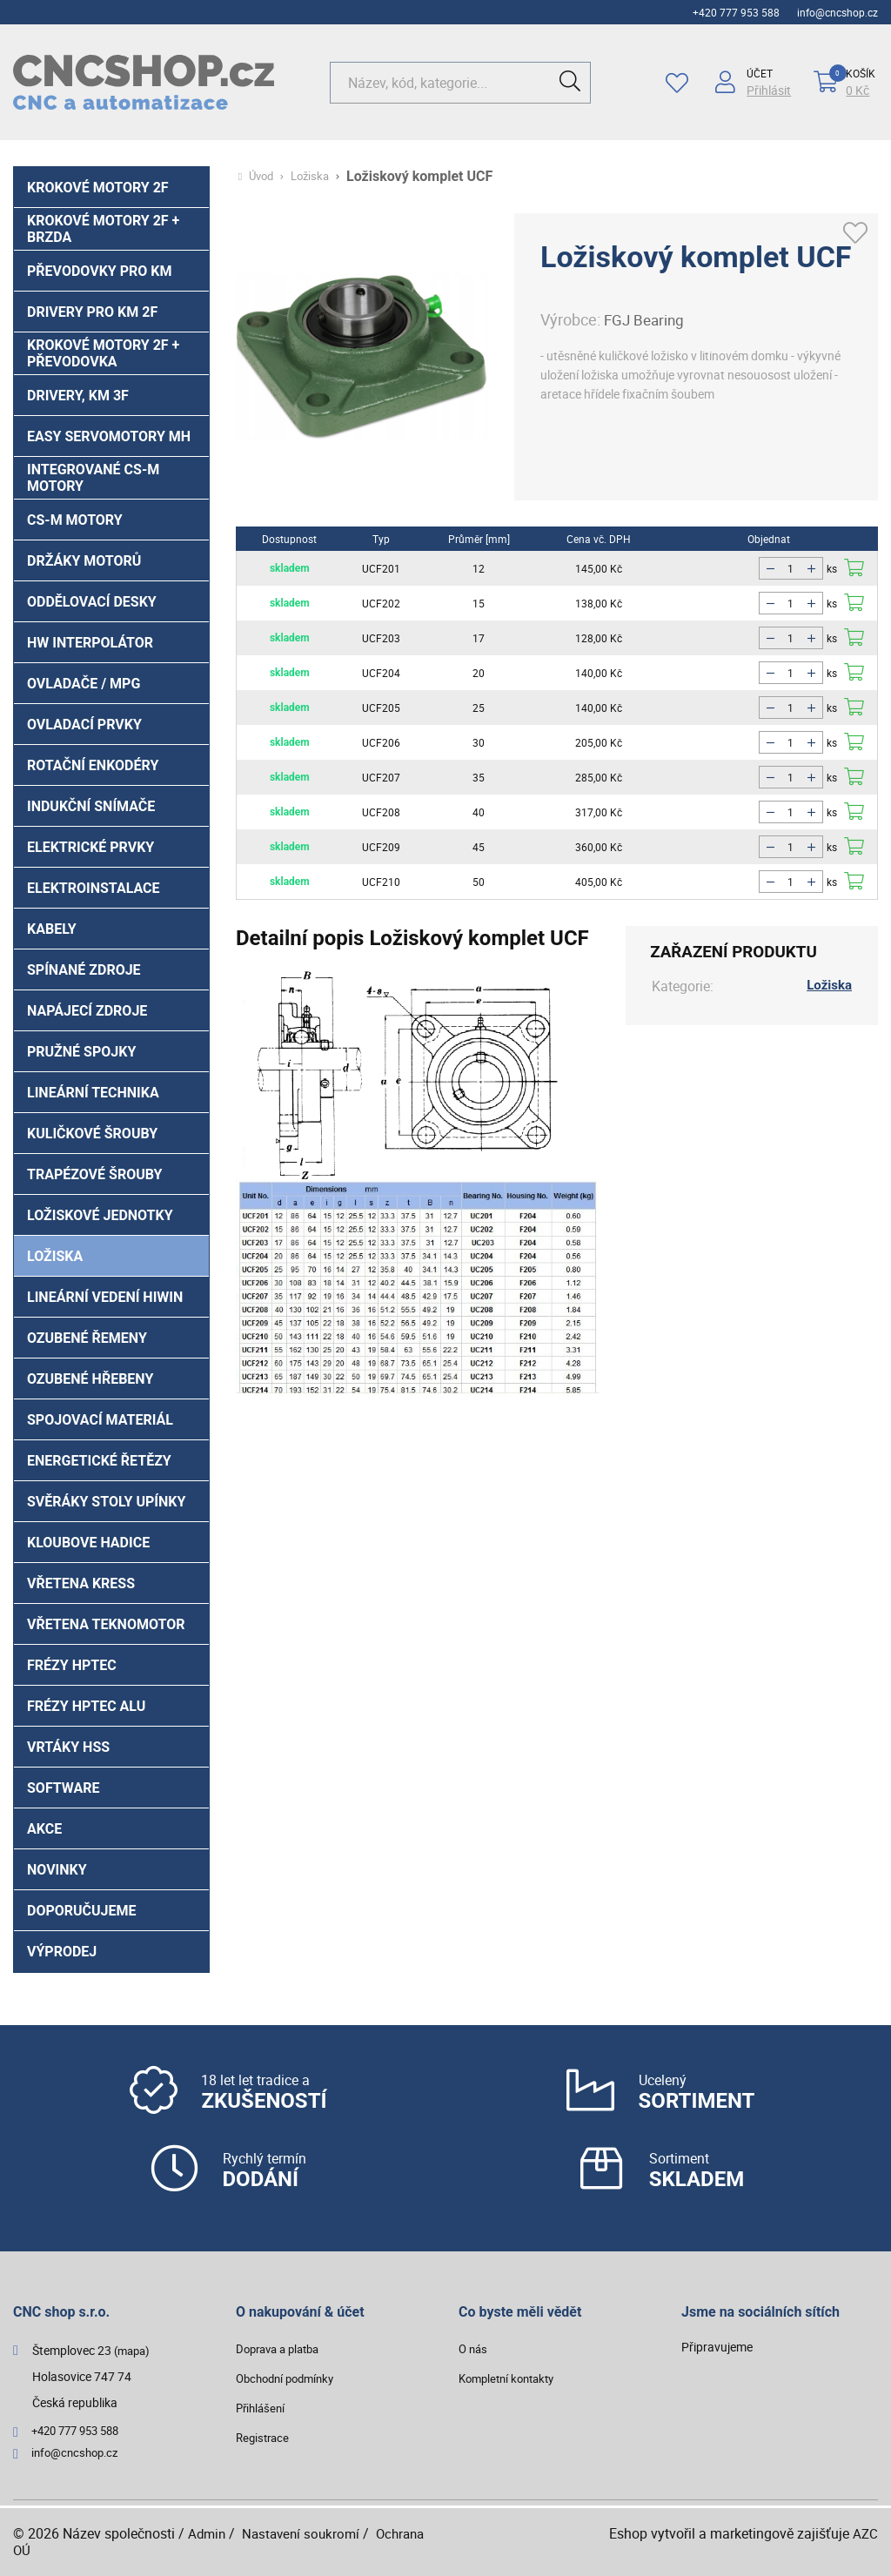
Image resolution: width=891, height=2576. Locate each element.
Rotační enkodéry (92, 765)
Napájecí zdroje (87, 1011)
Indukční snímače (91, 806)
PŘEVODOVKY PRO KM (99, 271)
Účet (757, 73)
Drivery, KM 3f (78, 395)
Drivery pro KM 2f (92, 312)
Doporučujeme (82, 1910)
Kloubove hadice (88, 1542)
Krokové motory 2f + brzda (103, 228)
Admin (208, 2533)
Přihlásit (766, 90)
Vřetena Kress (81, 1583)
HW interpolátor (90, 642)
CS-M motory (75, 520)
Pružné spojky (81, 1051)
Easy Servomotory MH (109, 436)
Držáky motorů (84, 561)
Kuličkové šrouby (92, 1133)
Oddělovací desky (92, 602)
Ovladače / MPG (83, 683)
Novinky (57, 1870)
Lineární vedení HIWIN (105, 1297)
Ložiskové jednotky (100, 1215)
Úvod (263, 177)
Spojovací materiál (100, 1420)
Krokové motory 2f (98, 187)
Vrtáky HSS (68, 1747)
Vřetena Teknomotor (105, 1624)
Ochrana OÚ (53, 2549)
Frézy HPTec (72, 1665)
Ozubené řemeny (87, 1338)
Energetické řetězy (99, 1460)
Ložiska (55, 1256)
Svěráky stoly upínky (106, 1501)
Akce (44, 1829)
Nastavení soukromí (306, 2533)
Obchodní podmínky (290, 2378)
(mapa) (134, 2350)
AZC (865, 2533)
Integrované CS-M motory (93, 477)
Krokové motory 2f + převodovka (103, 353)
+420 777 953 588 (736, 12)
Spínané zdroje (84, 970)
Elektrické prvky (90, 847)
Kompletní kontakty (511, 2378)
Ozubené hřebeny (90, 1379)
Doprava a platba (282, 2348)
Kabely (52, 929)
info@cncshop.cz (837, 12)
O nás (474, 2348)
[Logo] (143, 82)
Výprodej (62, 1951)
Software (63, 1788)
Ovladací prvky (84, 724)
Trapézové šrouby (94, 1174)
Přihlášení (262, 2407)
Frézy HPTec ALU (86, 1706)
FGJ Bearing (646, 319)
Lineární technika (93, 1092)
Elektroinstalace (93, 888)
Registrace (264, 2437)
